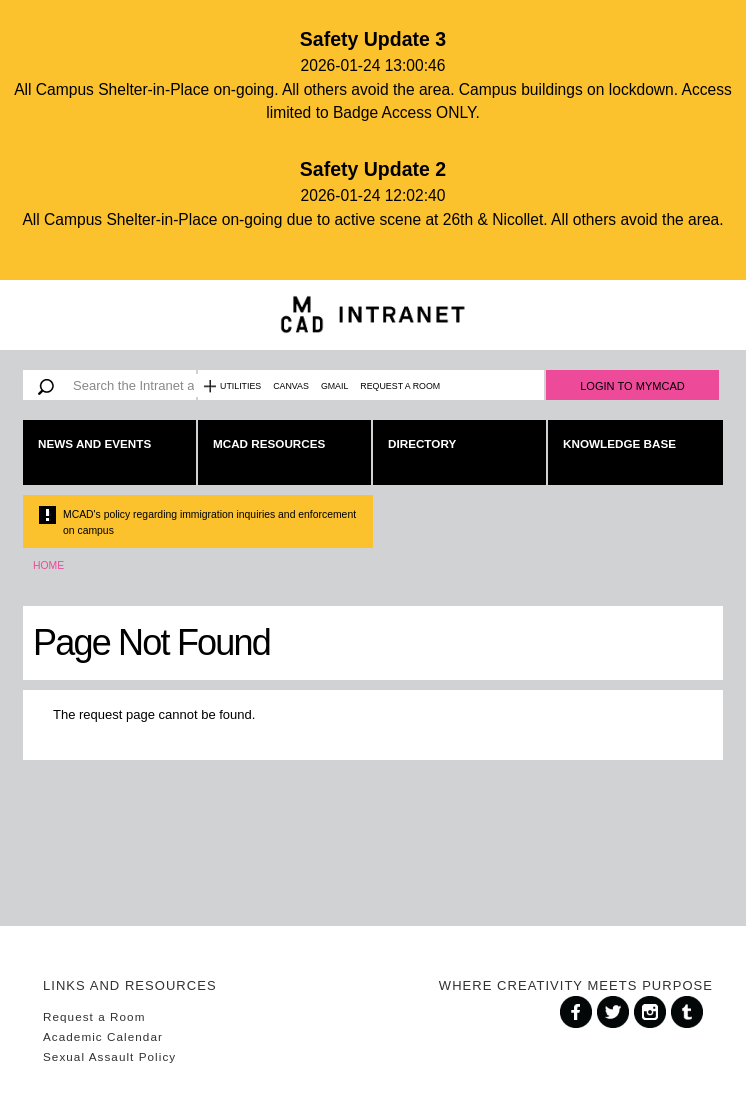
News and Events (94, 443)
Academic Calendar (103, 1036)
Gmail (334, 386)
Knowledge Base (619, 443)
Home (48, 565)
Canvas (291, 386)
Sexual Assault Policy (109, 1056)
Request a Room (400, 386)
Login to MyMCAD (632, 386)
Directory (422, 443)
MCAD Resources (269, 443)
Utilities (240, 386)
